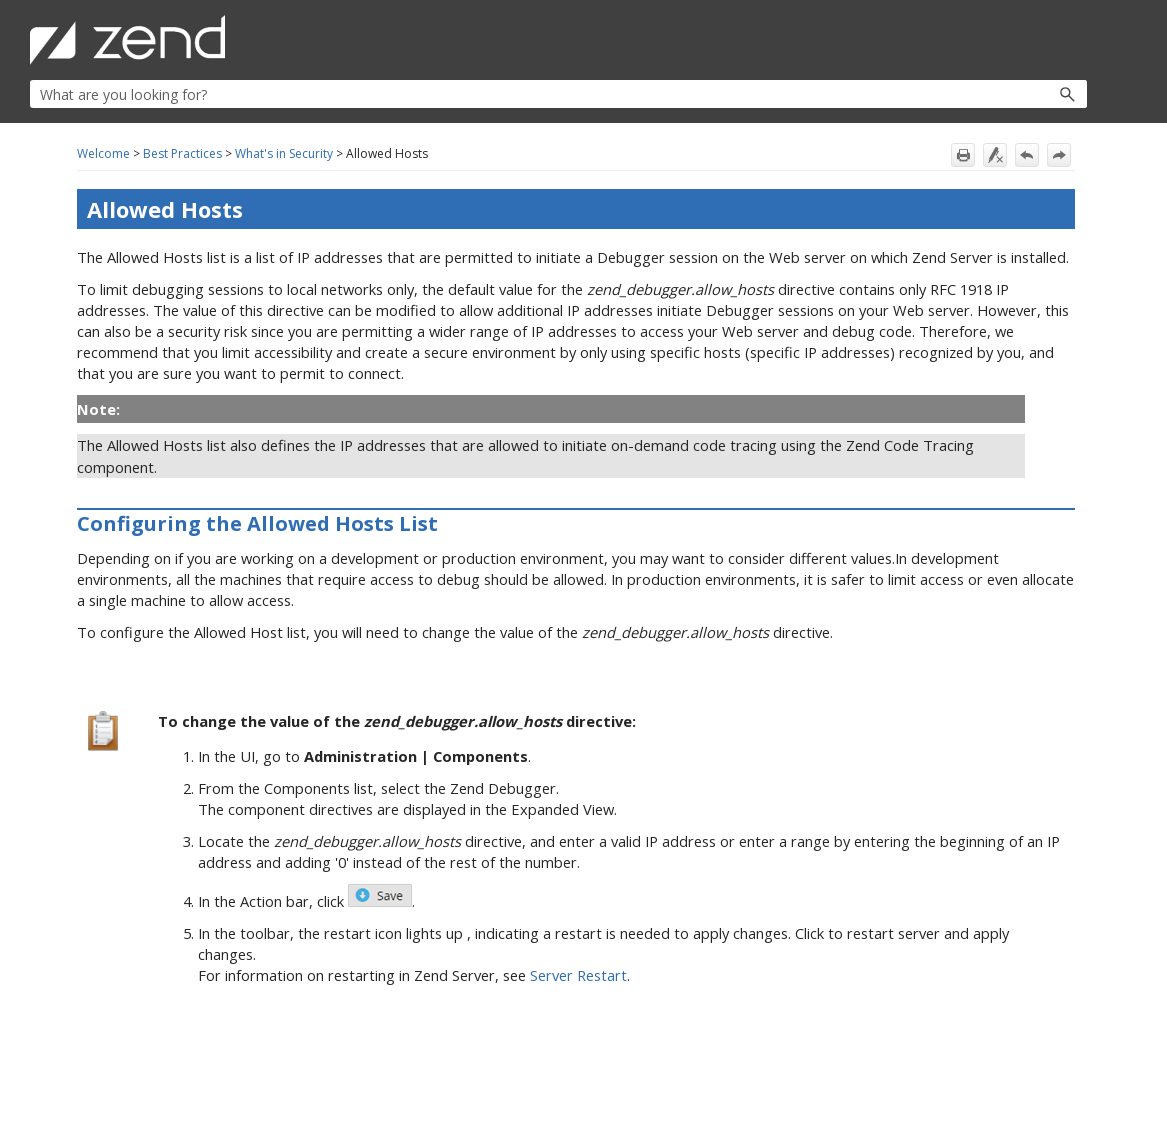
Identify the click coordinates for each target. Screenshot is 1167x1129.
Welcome (103, 153)
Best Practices (182, 153)
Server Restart (578, 975)
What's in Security (284, 153)
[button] (1024, 94)
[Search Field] (558, 94)
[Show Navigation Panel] (1076, 40)
